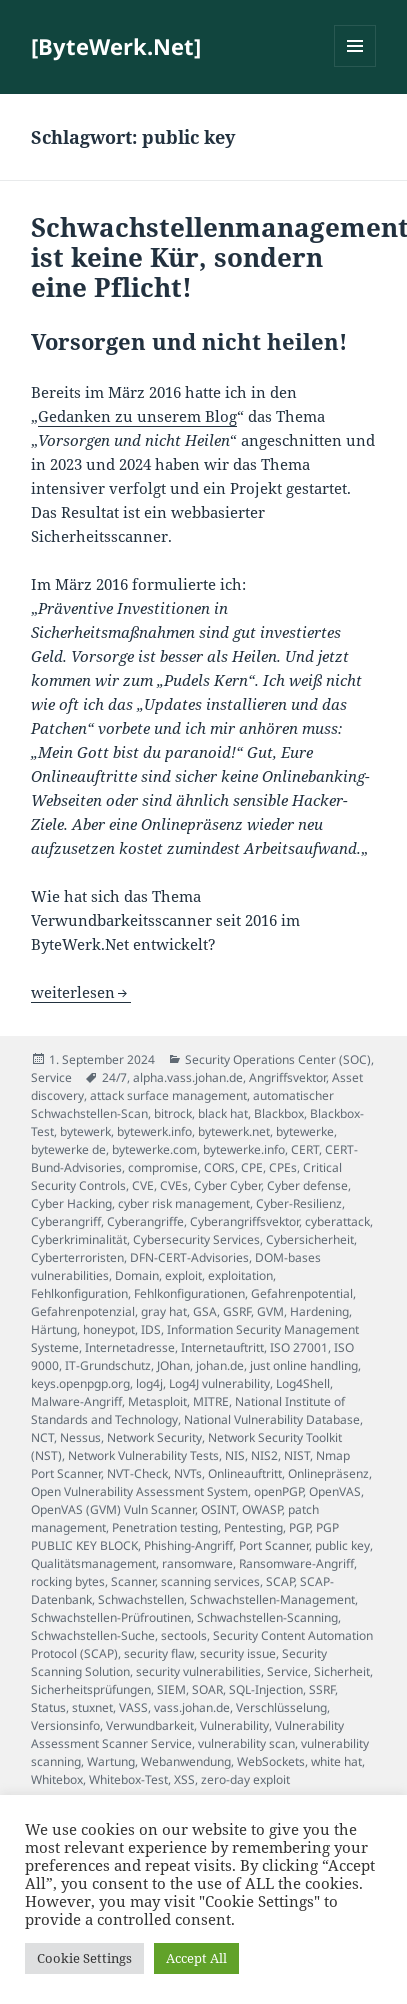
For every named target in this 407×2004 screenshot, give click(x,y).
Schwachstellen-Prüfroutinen (111, 1617)
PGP (299, 1527)
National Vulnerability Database (272, 1419)
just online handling (304, 1365)
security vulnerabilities (198, 1671)
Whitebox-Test (128, 1779)
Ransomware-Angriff (296, 1563)
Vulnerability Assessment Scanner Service (187, 1734)
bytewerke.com (154, 1149)
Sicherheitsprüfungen (91, 1689)
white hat (336, 1761)
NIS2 (264, 1455)
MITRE (211, 1401)
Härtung (54, 1329)
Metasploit (157, 1401)
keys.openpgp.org (80, 1383)
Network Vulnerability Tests (143, 1455)
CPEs (283, 1167)
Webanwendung (186, 1761)
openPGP (278, 1491)
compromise (163, 1167)
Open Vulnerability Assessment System (139, 1491)
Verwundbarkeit (150, 1725)
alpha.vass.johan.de (188, 1077)
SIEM (171, 1689)
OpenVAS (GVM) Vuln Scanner (113, 1509)
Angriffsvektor (287, 1077)
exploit (183, 1275)
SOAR (207, 1689)
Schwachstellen (141, 1599)
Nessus (80, 1437)
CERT (305, 1149)
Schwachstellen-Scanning (267, 1617)
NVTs (188, 1473)
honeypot (109, 1329)
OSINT (218, 1509)
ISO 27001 (299, 1347)
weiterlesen (81, 992)
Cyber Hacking (71, 1203)
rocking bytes (68, 1581)
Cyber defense (307, 1185)
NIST (297, 1455)
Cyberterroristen (77, 1257)
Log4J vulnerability (219, 1383)
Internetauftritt (222, 1347)
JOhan (173, 1365)
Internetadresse (130, 1347)
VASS (133, 1707)
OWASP (262, 1509)
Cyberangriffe (145, 1221)
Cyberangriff (66, 1221)
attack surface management (168, 1095)
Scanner (133, 1581)
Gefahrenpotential (302, 1293)
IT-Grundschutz (108, 1365)
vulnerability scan (246, 1743)
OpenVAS (335, 1491)
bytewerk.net (234, 1131)
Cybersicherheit (310, 1239)
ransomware (197, 1563)
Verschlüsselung (281, 1707)
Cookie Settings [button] (84, 1958)
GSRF (237, 1311)
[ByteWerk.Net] (116, 46)
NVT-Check (137, 1473)
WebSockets (271, 1761)
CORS (219, 1167)
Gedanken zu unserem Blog (137, 416)
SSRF (322, 1689)
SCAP (280, 1581)
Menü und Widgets (355, 66)
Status (48, 1707)
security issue (238, 1653)
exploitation (240, 1275)
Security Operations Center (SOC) (278, 1059)
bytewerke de (68, 1149)
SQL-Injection (266, 1689)
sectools (184, 1635)
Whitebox (57, 1779)
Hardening (319, 1311)
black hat (223, 1113)
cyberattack (337, 1221)
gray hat (164, 1311)
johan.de (220, 1365)
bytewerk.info (154, 1131)
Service (51, 1077)
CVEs (174, 1185)
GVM (270, 1311)
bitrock (173, 1113)
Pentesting (253, 1527)
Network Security (154, 1437)
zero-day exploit (245, 1779)
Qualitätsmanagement (93, 1563)
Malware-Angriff (76, 1401)
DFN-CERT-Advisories (189, 1257)
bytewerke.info (244, 1149)
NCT (42, 1437)
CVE (143, 1185)
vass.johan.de (192, 1707)
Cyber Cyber (227, 1185)
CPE (252, 1167)
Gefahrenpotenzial (83, 1311)
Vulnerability (234, 1725)
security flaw (159, 1653)
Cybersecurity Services (196, 1239)
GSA (205, 1311)
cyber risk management (184, 1203)
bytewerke (305, 1131)
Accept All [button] (196, 1958)
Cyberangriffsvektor (244, 1221)
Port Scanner (274, 1545)
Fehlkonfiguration (79, 1293)
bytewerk (85, 1131)
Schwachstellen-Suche (93, 1635)
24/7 (114, 1077)
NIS (235, 1455)
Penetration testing (165, 1527)
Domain (137, 1275)
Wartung (111, 1761)
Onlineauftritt (245, 1473)
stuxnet (92, 1707)
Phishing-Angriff (188, 1545)
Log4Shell (303, 1383)
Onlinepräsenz (328, 1473)
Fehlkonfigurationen (189, 1293)
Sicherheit (342, 1671)
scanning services (210, 1581)
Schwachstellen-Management (272, 1599)
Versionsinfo (65, 1725)
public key (342, 1545)
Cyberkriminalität (79, 1239)
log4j (149, 1383)
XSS (184, 1779)
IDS (151, 1329)
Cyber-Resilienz (299, 1203)
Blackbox (279, 1113)
